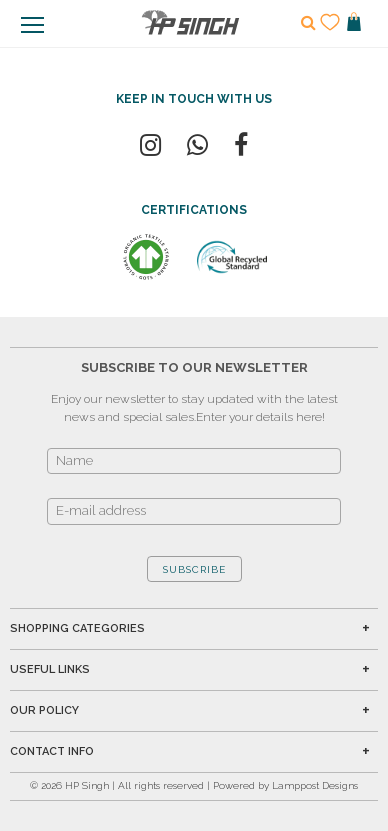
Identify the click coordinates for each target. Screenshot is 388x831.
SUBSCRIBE (194, 569)
